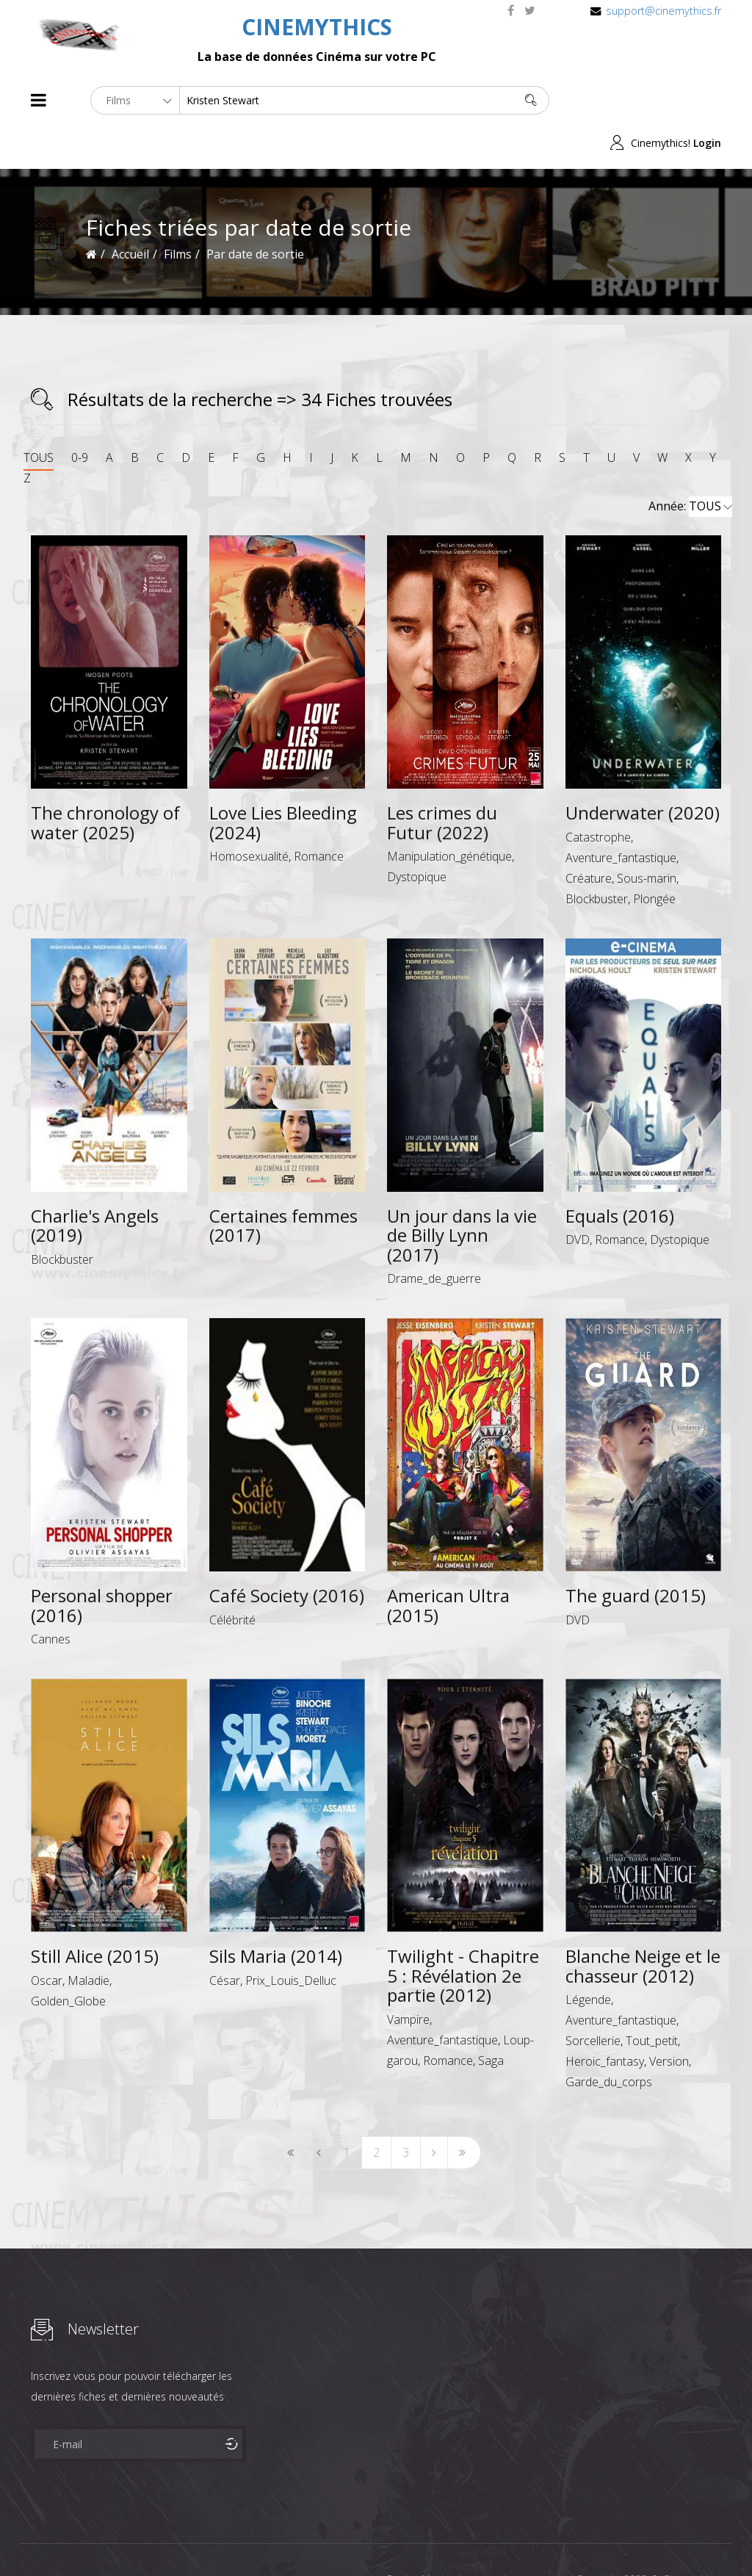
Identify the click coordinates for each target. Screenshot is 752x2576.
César (224, 1937)
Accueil (130, 211)
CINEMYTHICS (317, 27)
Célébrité (232, 1577)
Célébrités (126, 2538)
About (34, 2538)
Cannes (50, 1596)
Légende (588, 1957)
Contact (280, 2538)
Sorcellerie (593, 1998)
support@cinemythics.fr (663, 11)
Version (669, 2019)
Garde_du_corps (608, 2039)
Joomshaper (503, 2537)
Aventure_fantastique (620, 814)
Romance (319, 814)
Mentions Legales (205, 2538)
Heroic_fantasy (604, 2019)
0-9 (79, 415)
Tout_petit (652, 1998)
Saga (491, 2017)
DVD (577, 1197)
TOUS (39, 415)
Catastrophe (598, 794)
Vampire (408, 1976)
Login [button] (707, 100)
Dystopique (416, 834)
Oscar (46, 1937)
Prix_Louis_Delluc (290, 1937)
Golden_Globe (68, 1958)
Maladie (88, 1937)
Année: (690, 464)
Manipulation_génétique (449, 814)
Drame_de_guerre (434, 1236)
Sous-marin (646, 835)
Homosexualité (249, 814)
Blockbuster (596, 855)
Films (75, 2538)
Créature (588, 835)
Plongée (654, 855)
